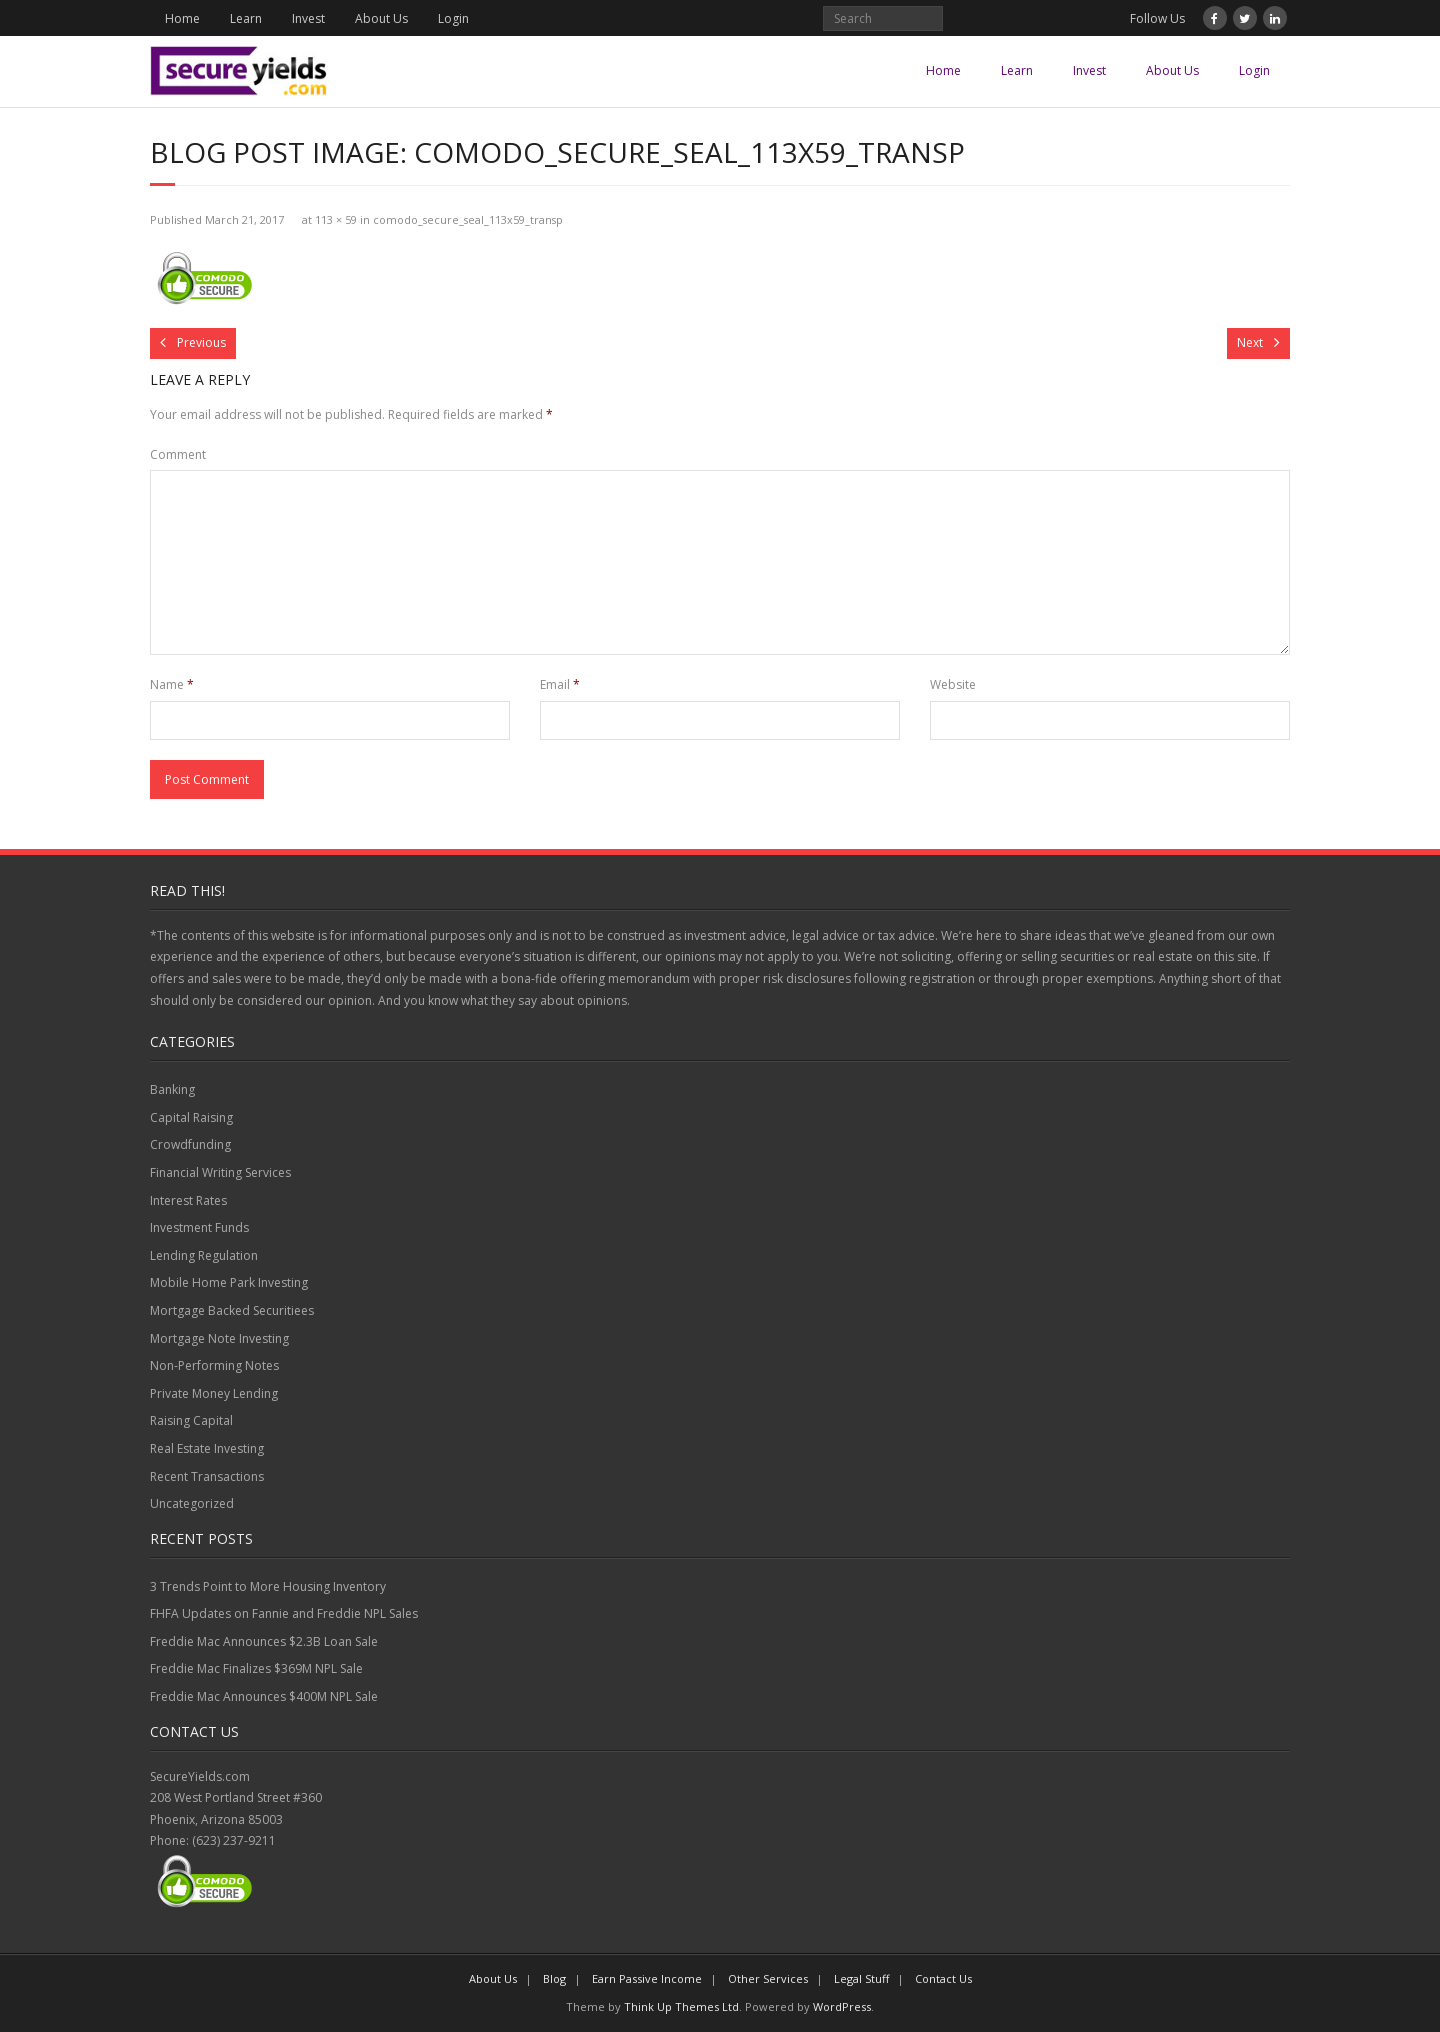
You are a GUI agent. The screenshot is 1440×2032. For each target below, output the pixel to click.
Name (172, 684)
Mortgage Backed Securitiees (232, 1310)
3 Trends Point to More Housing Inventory (268, 1586)
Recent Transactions (207, 1476)
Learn (246, 18)
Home (182, 18)
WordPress (842, 2006)
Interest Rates (188, 1200)
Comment (178, 454)
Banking (172, 1089)
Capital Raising (191, 1117)
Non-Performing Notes (214, 1365)
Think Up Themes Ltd (681, 2006)
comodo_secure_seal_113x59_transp (468, 219)
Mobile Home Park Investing (229, 1282)
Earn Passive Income (647, 1978)
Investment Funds (199, 1227)
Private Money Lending (214, 1393)
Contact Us (943, 1978)
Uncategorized (192, 1503)
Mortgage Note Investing (219, 1338)
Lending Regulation (204, 1255)
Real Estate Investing (207, 1448)
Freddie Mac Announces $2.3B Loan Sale (264, 1641)
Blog (554, 1978)
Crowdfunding (190, 1144)
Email (560, 684)
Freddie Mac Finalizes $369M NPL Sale (256, 1668)
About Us (381, 18)
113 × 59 (336, 219)
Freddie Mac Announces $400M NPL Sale (264, 1696)
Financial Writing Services (220, 1172)
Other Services (768, 1978)
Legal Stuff (861, 1978)
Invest (308, 18)
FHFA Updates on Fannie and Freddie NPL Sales (284, 1613)
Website (953, 684)
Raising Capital (191, 1420)
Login (453, 18)
